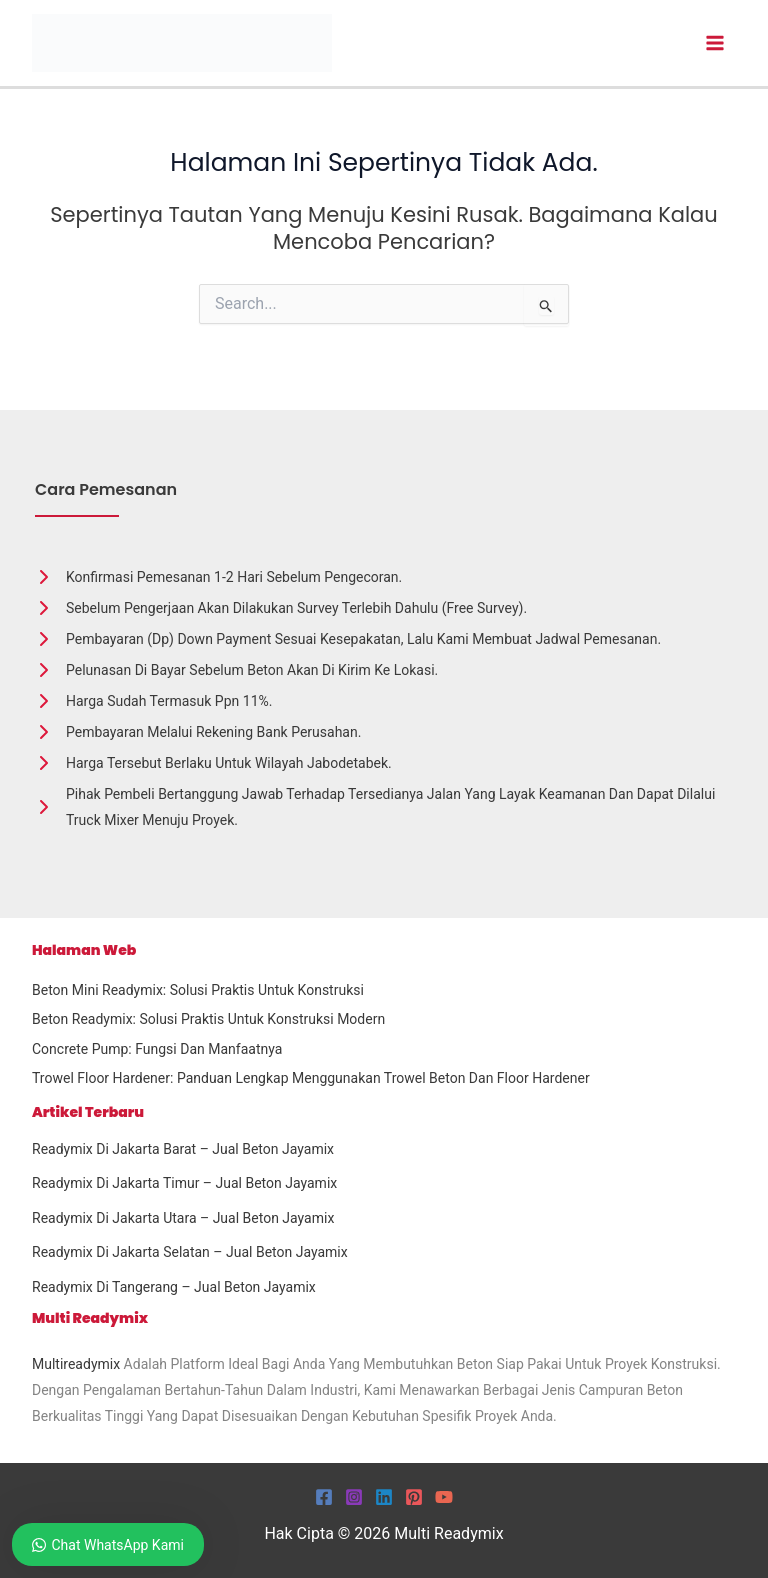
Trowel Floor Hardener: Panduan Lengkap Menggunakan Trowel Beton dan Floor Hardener (311, 1078)
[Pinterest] (414, 1497)
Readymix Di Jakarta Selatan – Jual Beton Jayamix (190, 1252)
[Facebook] (324, 1497)
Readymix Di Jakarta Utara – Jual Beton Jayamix (183, 1218)
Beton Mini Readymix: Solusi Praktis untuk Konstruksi (198, 990)
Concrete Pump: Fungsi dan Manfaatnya (157, 1049)
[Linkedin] (384, 1497)
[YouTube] (444, 1497)
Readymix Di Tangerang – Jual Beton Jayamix (174, 1287)
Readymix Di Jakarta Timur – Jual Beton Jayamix (184, 1183)
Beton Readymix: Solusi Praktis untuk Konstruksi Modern (208, 1019)
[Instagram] (354, 1497)
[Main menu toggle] (714, 43)
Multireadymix (76, 1364)
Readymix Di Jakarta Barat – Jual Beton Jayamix (183, 1149)
